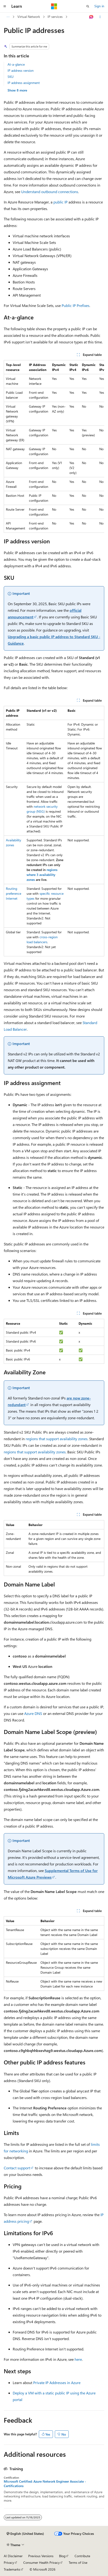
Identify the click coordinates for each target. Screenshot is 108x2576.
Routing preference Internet (13, 893)
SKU (11, 76)
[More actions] (100, 17)
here (78, 2359)
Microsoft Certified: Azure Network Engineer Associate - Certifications (45, 2483)
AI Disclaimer (13, 2556)
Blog (62, 2556)
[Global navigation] (4, 6)
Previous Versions (40, 2556)
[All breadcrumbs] (8, 17)
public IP (60, 201)
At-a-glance (16, 64)
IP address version (21, 70)
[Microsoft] (54, 6)
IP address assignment (24, 82)
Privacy (9, 2562)
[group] (54, 446)
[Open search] (87, 6)
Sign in (99, 6)
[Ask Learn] (91, 17)
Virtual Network (28, 16)
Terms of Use (78, 2562)
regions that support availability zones (57, 1438)
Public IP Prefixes (75, 305)
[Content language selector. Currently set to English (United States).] (25, 2533)
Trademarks (12, 2569)
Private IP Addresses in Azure (56, 2382)
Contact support (17, 2167)
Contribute (82, 2556)
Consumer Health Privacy (41, 2562)
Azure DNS (33, 1713)
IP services (55, 16)
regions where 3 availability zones (42, 874)
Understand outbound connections (49, 191)
